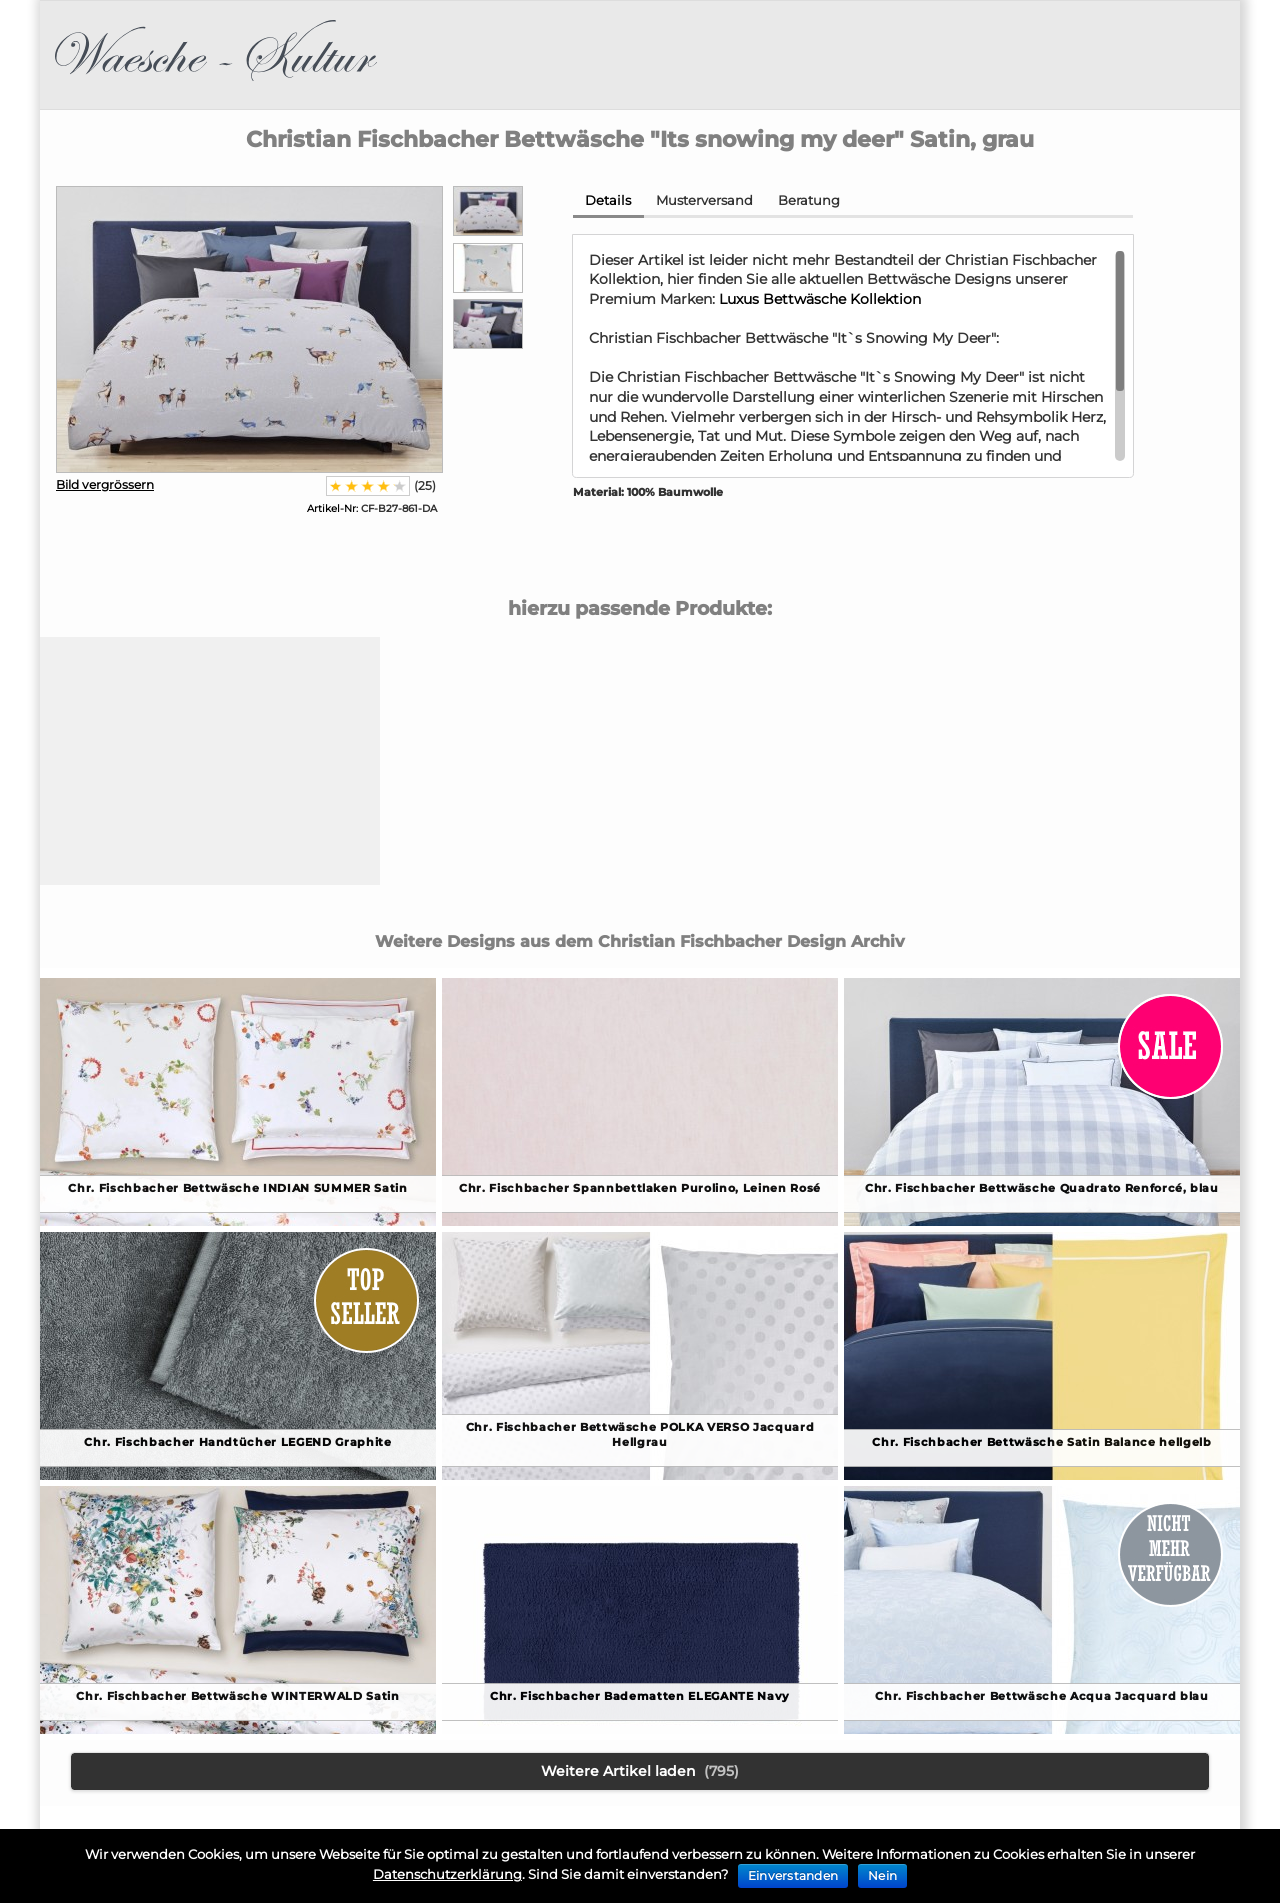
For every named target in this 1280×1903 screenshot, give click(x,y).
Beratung (809, 200)
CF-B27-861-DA (372, 508)
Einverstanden (793, 1875)
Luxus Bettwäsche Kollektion (820, 299)
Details (608, 200)
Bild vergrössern (105, 484)
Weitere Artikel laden (640, 1771)
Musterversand (704, 200)
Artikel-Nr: (332, 508)
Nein (882, 1875)
